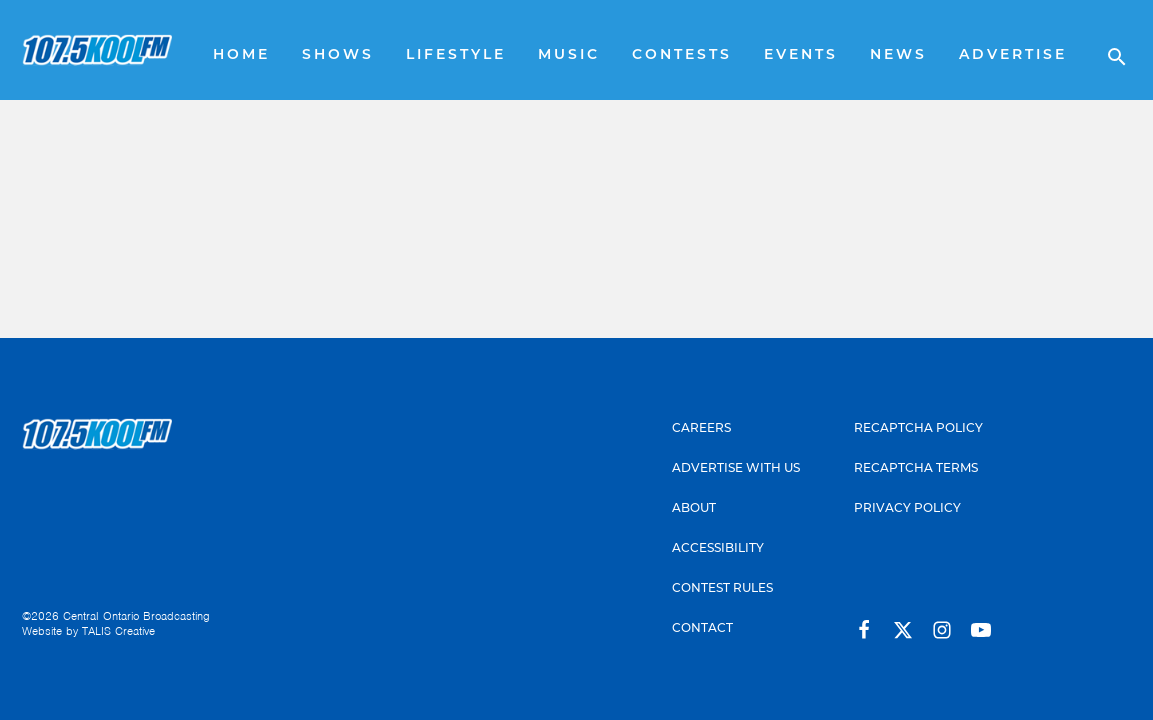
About (694, 509)
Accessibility (718, 549)
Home (241, 55)
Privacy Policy (907, 509)
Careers (701, 429)
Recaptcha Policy (918, 429)
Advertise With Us (736, 469)
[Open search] (1107, 50)
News (898, 55)
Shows (338, 55)
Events (801, 55)
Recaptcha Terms (916, 469)
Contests (682, 55)
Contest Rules (722, 589)
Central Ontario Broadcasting (136, 616)
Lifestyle (456, 55)
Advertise (1013, 55)
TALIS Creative (118, 631)
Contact (702, 629)
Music (569, 55)
